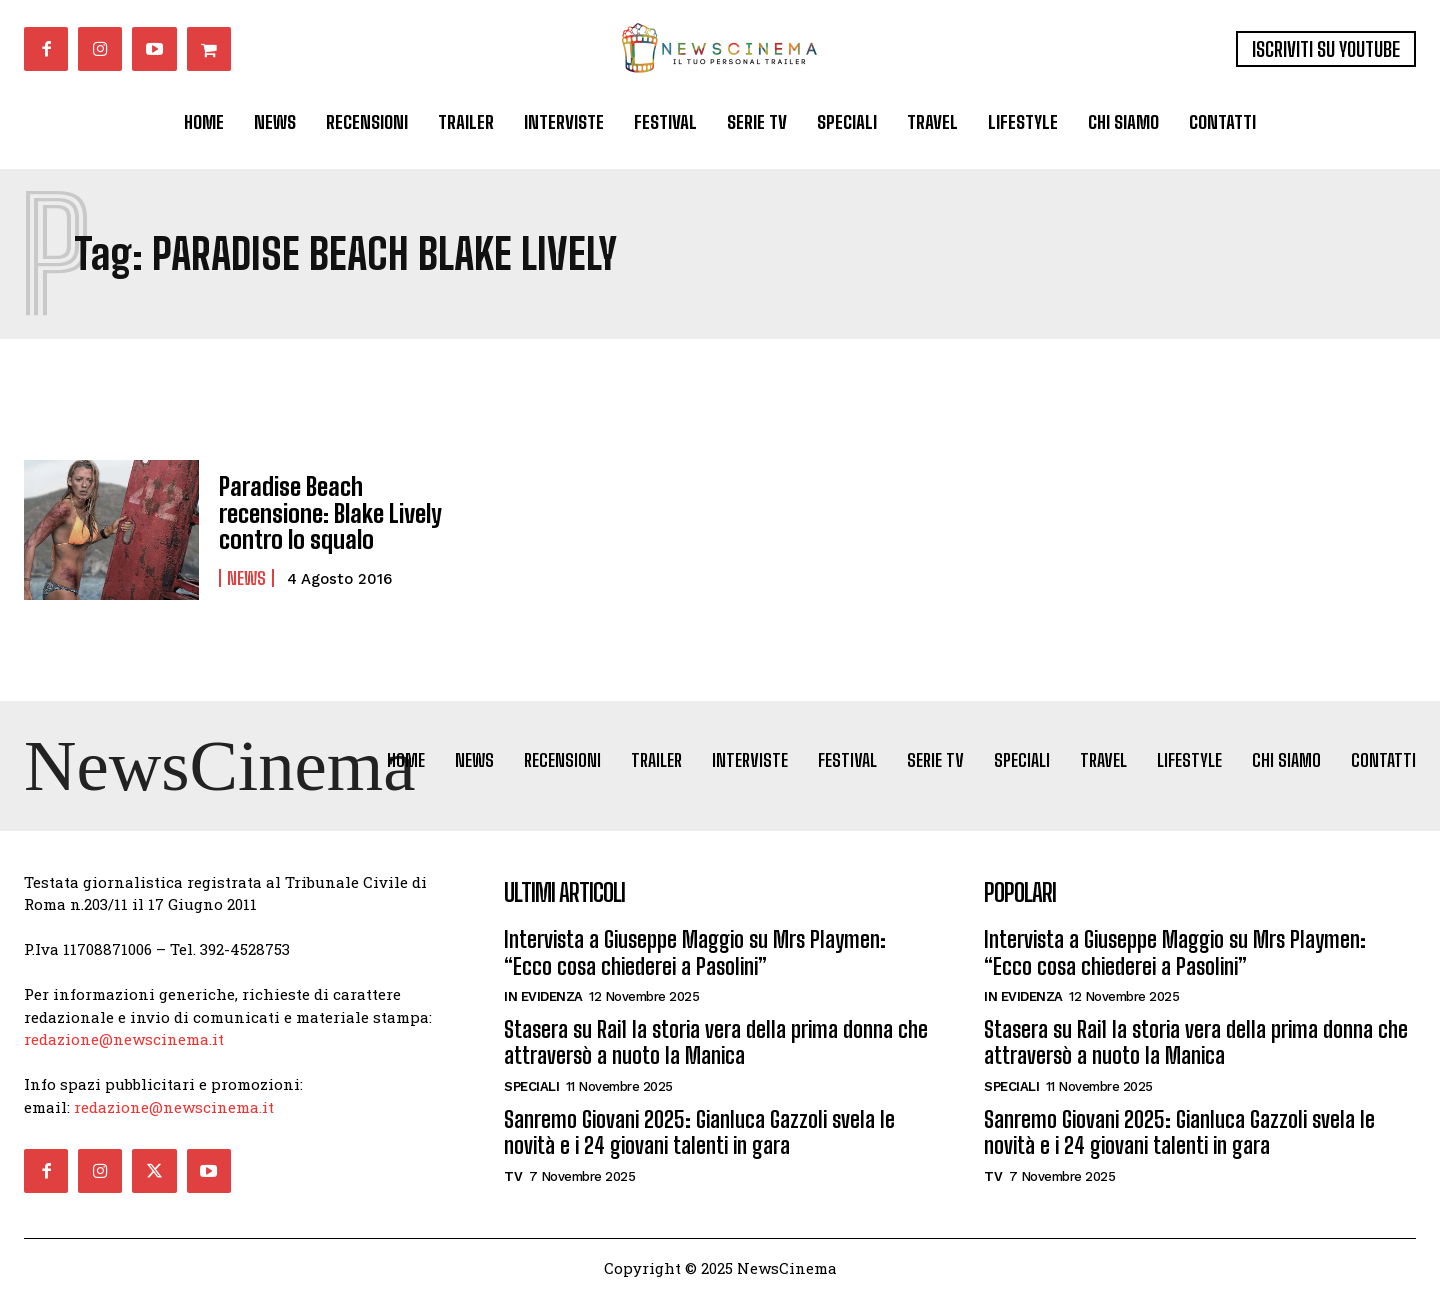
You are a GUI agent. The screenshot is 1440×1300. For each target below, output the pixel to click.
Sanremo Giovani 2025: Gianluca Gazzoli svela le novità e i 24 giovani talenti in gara (699, 1134)
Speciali (531, 1088)
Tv (513, 1178)
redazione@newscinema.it (124, 1042)
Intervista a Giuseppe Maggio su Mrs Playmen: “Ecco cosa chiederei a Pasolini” (695, 955)
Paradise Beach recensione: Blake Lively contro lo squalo (330, 513)
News (246, 577)
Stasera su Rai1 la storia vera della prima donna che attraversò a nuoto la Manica (716, 1045)
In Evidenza (543, 999)
